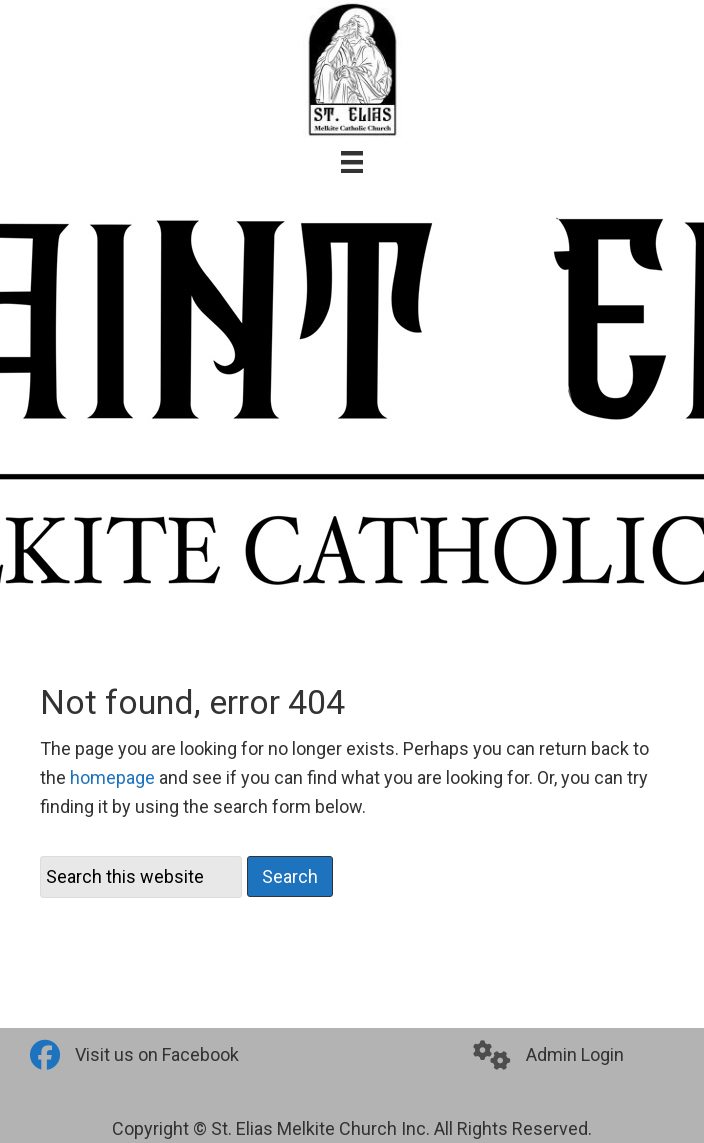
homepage (112, 777)
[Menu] (352, 162)
